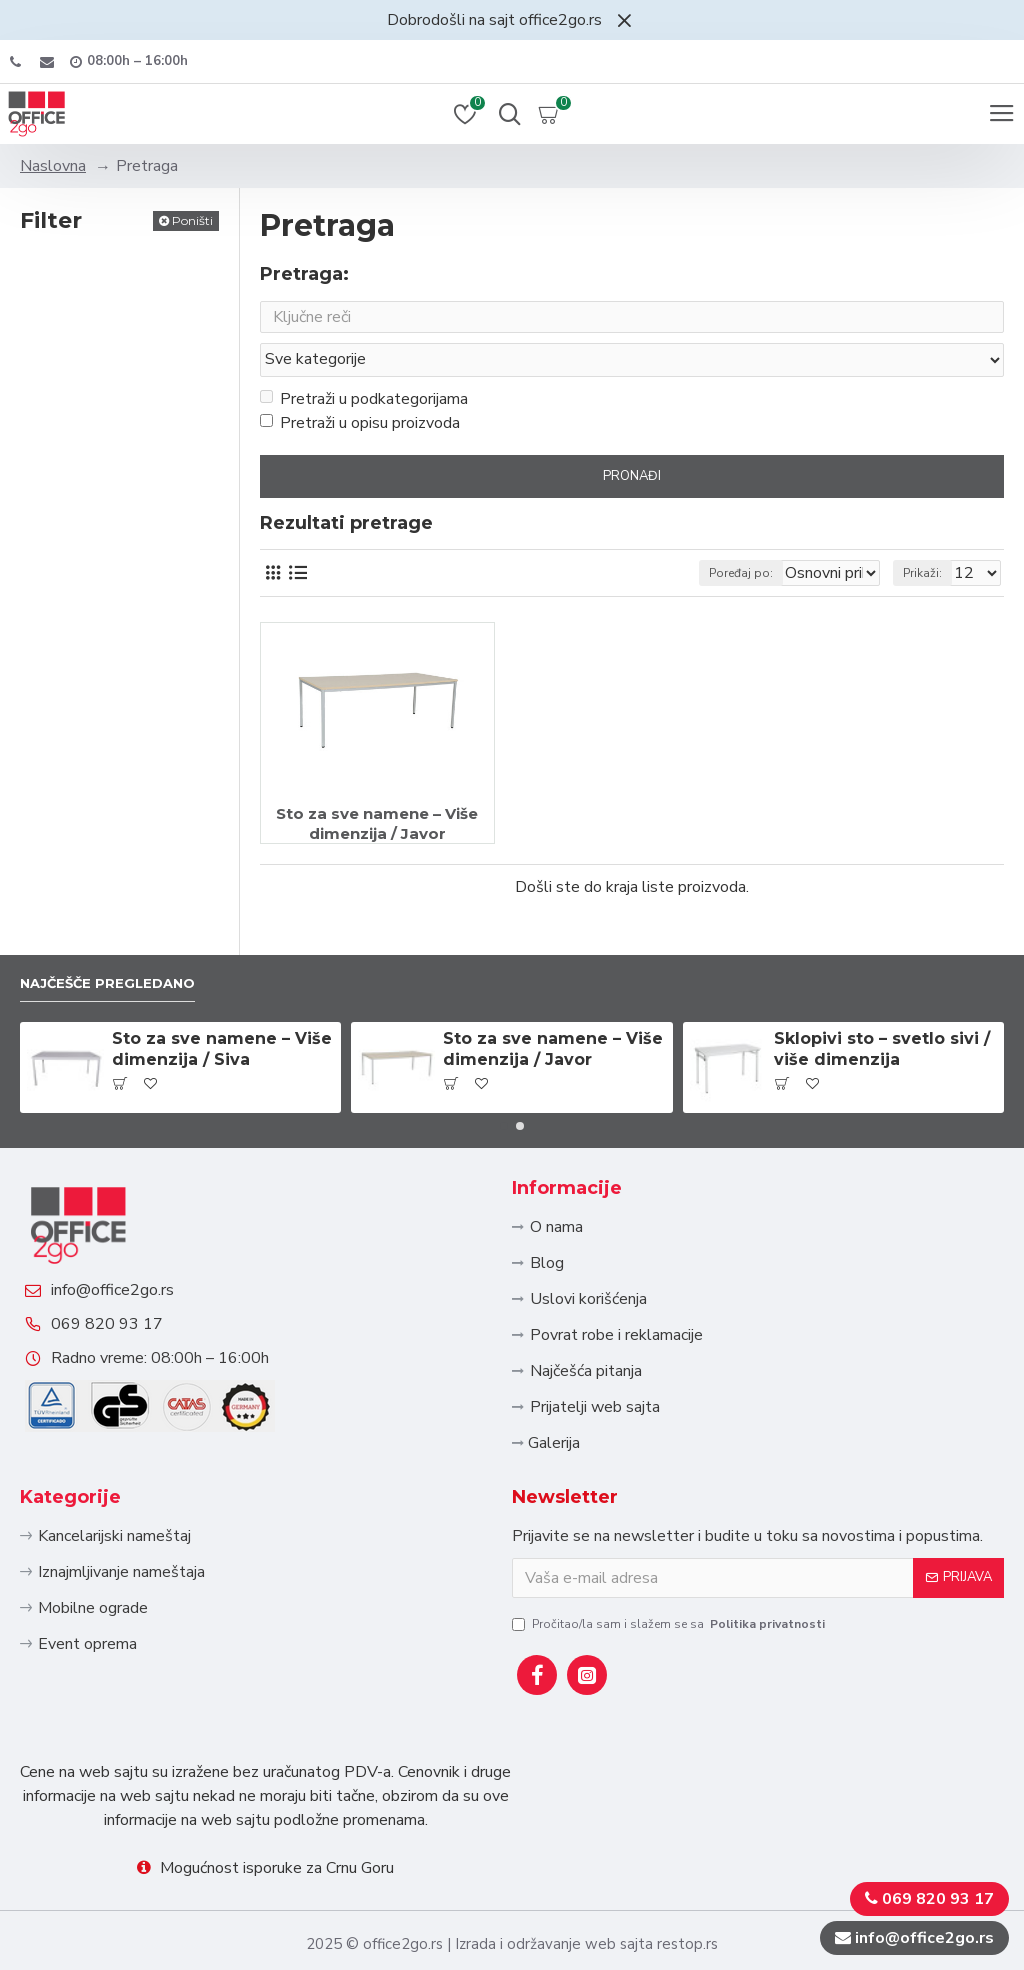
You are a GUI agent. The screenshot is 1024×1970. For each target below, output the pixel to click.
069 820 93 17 (127, 1304)
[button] (504, 1056)
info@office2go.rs (132, 1250)
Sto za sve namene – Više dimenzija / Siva (222, 979)
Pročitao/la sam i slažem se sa (670, 1624)
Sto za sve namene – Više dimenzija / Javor (377, 785)
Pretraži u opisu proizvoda (360, 385)
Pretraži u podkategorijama (364, 361)
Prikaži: (922, 535)
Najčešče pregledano (124, 910)
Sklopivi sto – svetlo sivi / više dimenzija (882, 979)
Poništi (192, 220)
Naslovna (53, 166)
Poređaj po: (672, 535)
